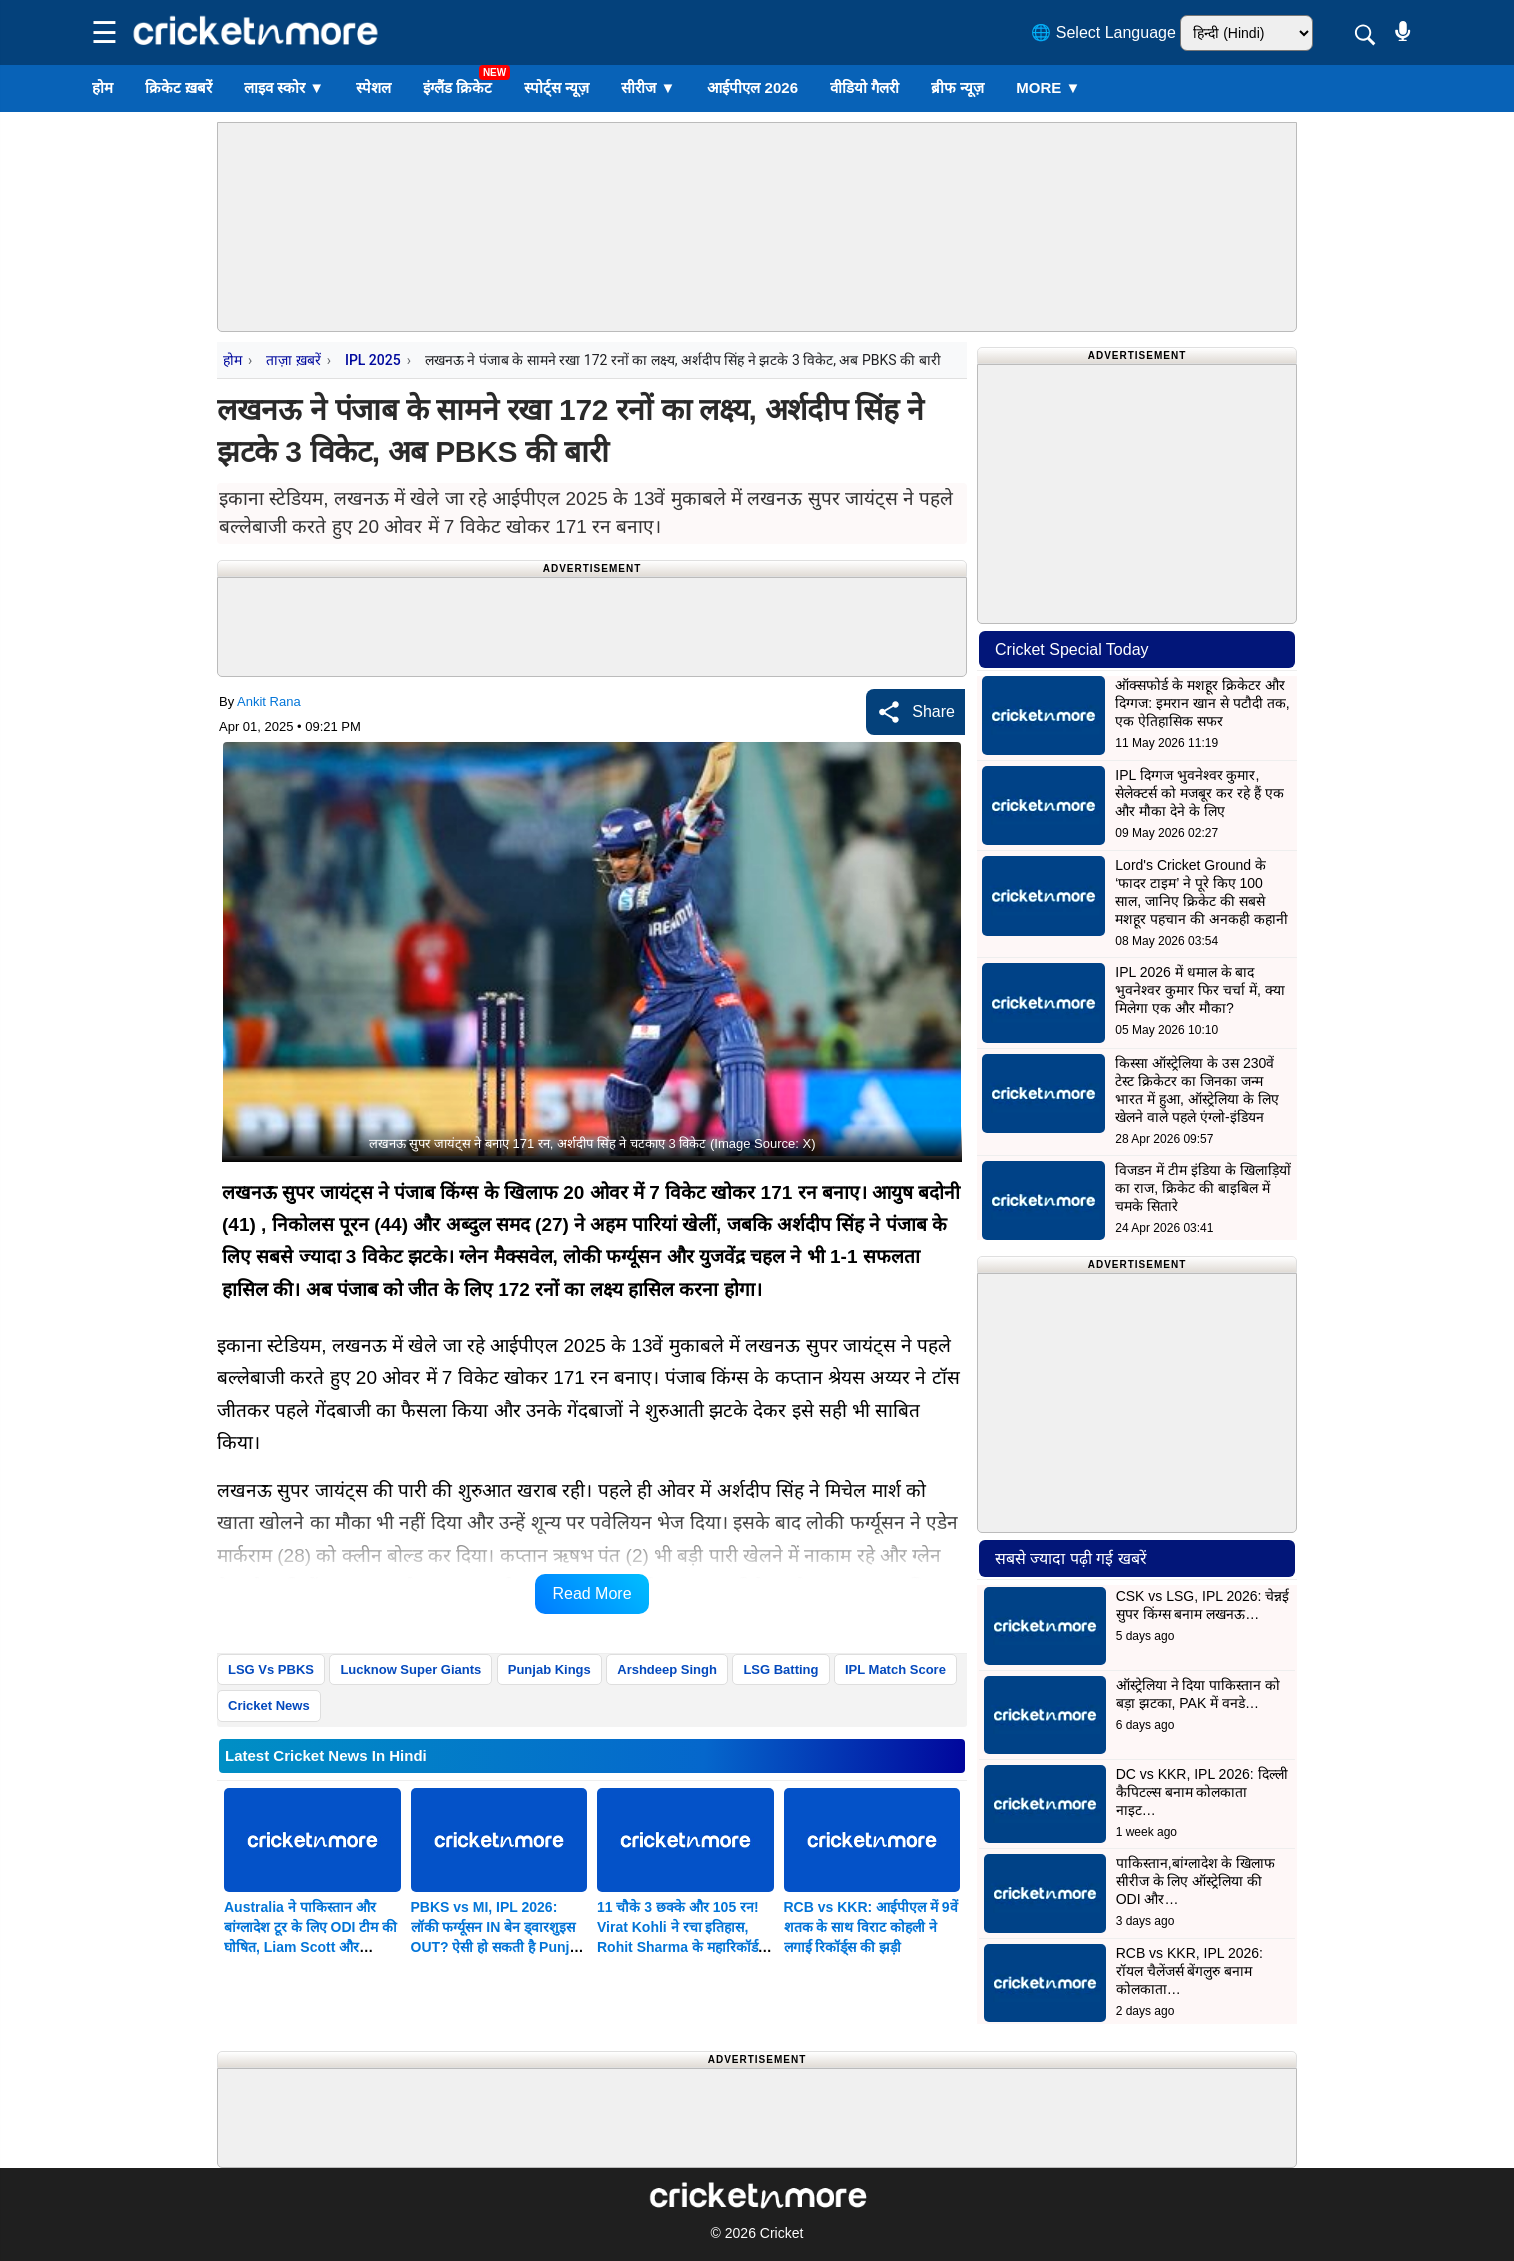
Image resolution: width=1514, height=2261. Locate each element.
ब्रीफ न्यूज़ (957, 87)
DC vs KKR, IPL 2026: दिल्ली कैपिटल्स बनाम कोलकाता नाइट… (1202, 1792)
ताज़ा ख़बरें (293, 360)
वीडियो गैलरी (864, 87)
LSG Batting (780, 1669)
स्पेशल (373, 87)
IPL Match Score (895, 1669)
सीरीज (648, 87)
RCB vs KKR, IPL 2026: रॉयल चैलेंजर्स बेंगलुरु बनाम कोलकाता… (1189, 1971)
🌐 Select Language (1103, 32)
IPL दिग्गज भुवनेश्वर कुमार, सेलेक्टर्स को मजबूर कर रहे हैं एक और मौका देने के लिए (1199, 793)
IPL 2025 (373, 360)
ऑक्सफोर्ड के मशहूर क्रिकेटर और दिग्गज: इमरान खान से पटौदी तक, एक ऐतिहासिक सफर (1202, 703)
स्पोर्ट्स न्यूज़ (556, 87)
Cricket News (269, 1705)
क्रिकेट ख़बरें (178, 87)
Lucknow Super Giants (410, 1669)
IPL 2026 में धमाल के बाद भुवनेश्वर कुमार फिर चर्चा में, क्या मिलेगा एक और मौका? (1199, 990)
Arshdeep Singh (667, 1669)
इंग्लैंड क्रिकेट (457, 87)
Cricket (782, 2233)
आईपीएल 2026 (752, 87)
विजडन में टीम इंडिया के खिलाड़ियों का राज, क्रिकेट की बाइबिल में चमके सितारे (1202, 1188)
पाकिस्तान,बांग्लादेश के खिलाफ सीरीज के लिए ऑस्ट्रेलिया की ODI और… (1196, 1881)
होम (102, 87)
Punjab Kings (549, 1669)
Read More (591, 1593)
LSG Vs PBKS (271, 1669)
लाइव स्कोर (284, 87)
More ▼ (1048, 87)
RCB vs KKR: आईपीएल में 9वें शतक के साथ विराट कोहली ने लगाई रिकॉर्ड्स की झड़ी (871, 1927)
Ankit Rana (269, 701)
